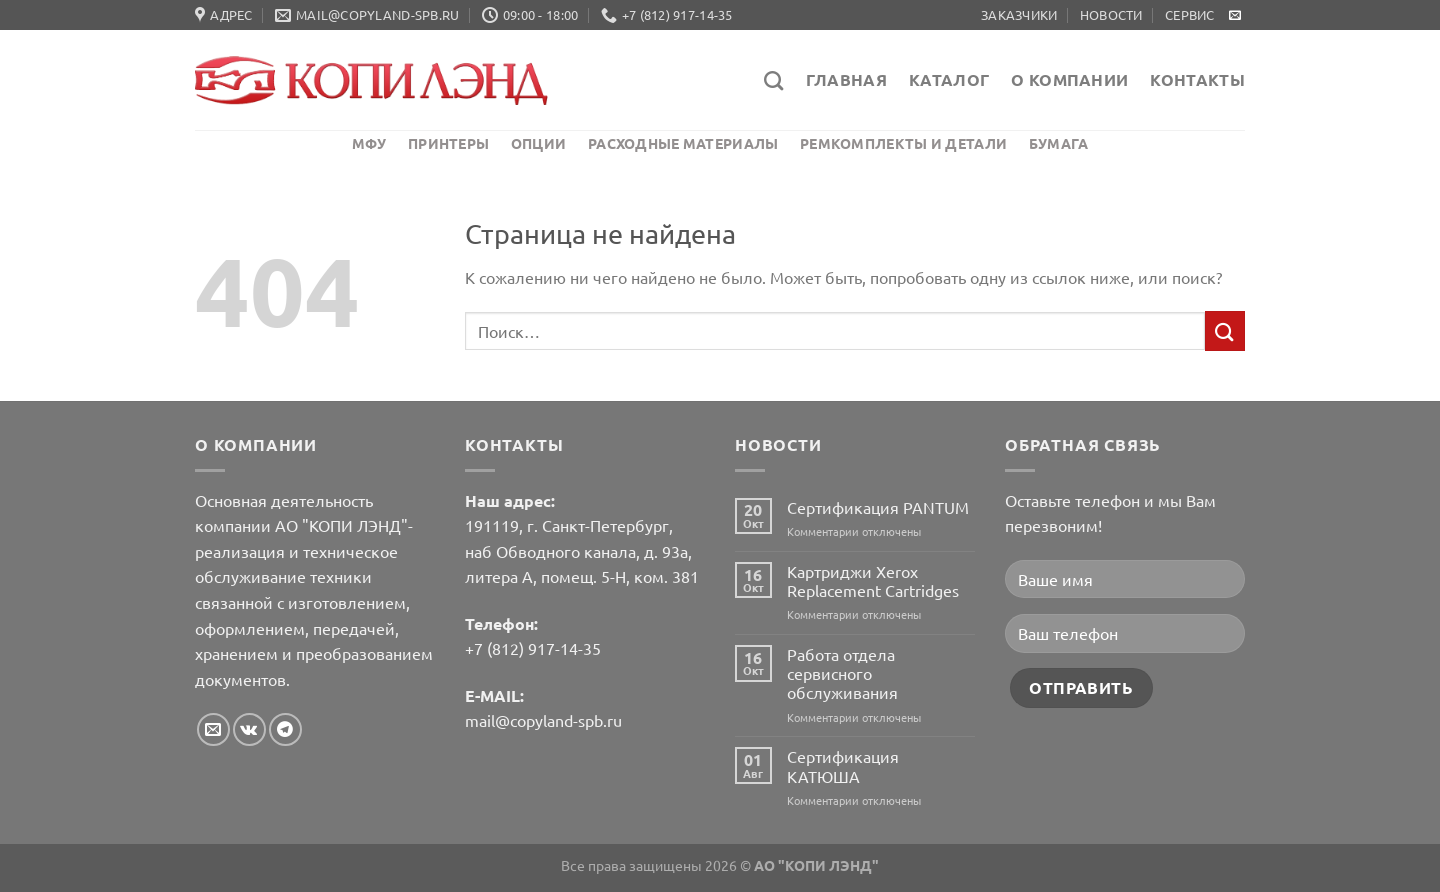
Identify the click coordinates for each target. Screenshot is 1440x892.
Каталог (949, 79)
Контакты (1197, 79)
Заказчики (1019, 14)
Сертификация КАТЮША (843, 766)
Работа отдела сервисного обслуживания (842, 673)
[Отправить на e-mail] (1235, 16)
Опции (538, 143)
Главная (846, 79)
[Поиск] (773, 80)
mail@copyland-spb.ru (543, 720)
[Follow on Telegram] (285, 729)
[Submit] (1225, 330)
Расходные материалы (683, 143)
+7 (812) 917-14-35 (533, 648)
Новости (1111, 14)
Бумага (1059, 143)
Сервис (1190, 14)
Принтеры (448, 143)
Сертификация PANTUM (878, 507)
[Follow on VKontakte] (249, 729)
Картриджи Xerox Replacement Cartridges (873, 581)
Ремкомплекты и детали (903, 143)
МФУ (369, 143)
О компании (1069, 79)
